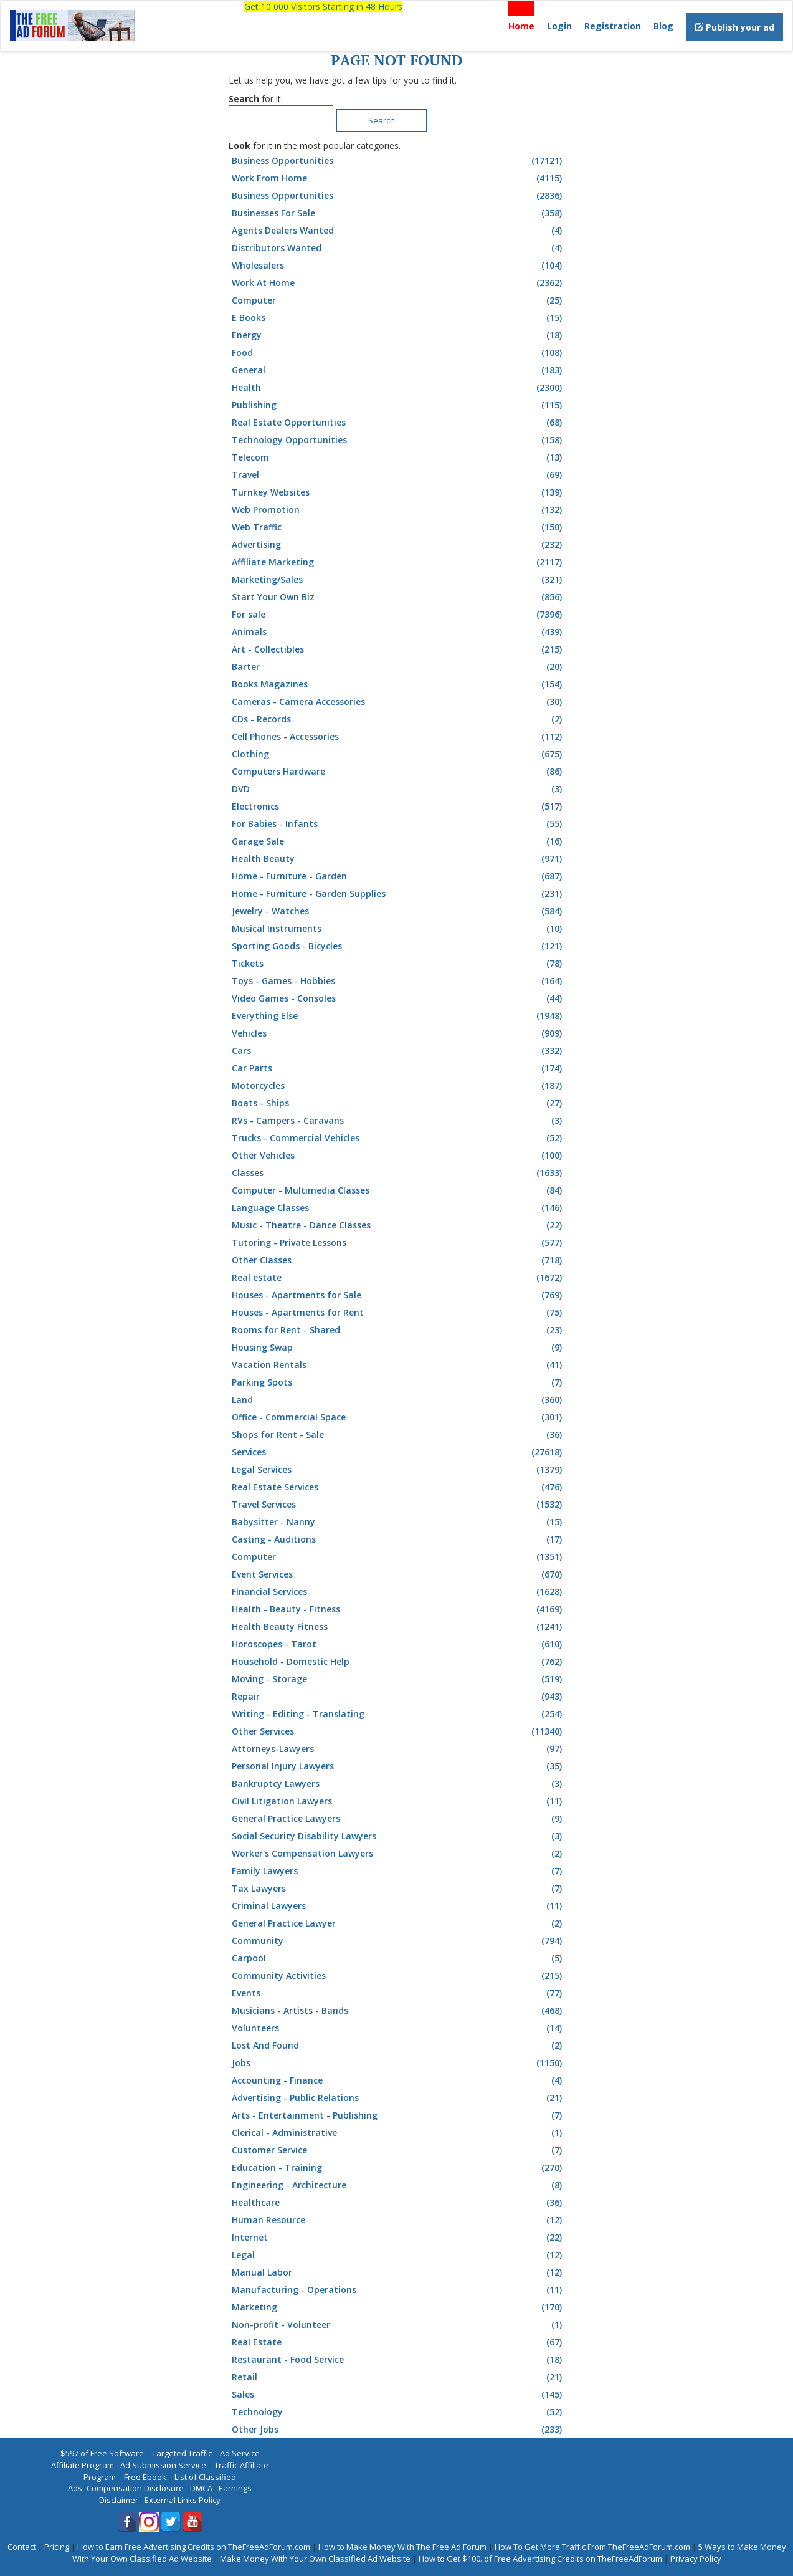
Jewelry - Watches (398, 911)
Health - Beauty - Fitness (398, 1609)
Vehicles (398, 1033)
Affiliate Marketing (398, 562)
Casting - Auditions (398, 1539)
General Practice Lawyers (398, 1818)
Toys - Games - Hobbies (398, 981)
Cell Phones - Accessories (398, 736)
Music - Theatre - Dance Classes (398, 1225)
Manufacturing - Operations (398, 2290)
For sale (398, 614)
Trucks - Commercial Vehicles (398, 1138)
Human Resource (398, 2220)
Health (398, 387)
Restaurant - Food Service (398, 2359)
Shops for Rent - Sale (398, 1435)
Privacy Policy (695, 2558)
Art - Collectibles (398, 649)
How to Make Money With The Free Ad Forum (402, 2546)
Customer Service (398, 2150)
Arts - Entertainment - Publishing (398, 2115)
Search (381, 120)
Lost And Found (398, 2045)
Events (398, 1993)
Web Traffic (398, 527)
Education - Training (398, 2167)
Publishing (398, 405)
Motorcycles (398, 1085)
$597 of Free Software (102, 2453)
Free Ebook (145, 2477)
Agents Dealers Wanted (398, 230)
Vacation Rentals (398, 1365)
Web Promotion (398, 510)
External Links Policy (183, 2500)
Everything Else (398, 1016)
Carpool (398, 1958)
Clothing (398, 754)
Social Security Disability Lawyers (398, 1836)
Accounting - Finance (398, 2080)
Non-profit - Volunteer (398, 2325)
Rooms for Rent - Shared (398, 1330)
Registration (612, 26)
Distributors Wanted (398, 248)
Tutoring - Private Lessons (398, 1243)
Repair (398, 1696)
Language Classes (398, 1208)
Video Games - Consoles (398, 998)
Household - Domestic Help (398, 1661)
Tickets (398, 963)
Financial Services (398, 1592)
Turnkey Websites (398, 492)
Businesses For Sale (398, 213)
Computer (398, 300)
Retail (398, 2377)
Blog (663, 26)
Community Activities (398, 1976)
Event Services (398, 1574)
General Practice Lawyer (398, 1923)
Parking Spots (398, 1382)
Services (398, 1452)
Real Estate (398, 2342)
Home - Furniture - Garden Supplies (398, 894)
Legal (398, 2255)
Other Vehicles (398, 1155)
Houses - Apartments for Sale (398, 1295)
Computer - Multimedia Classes (398, 1190)
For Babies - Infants (398, 824)
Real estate (398, 1277)
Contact (21, 2546)
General (398, 370)
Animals (398, 632)
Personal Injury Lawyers (398, 1766)
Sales (398, 2394)
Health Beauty (398, 859)
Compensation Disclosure (135, 2488)
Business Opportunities (398, 161)
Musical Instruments (398, 928)
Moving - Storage (398, 1679)
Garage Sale (398, 841)
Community (398, 1941)
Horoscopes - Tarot (398, 1644)
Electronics (398, 806)
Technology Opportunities (398, 440)
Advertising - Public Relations (398, 2098)
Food (398, 353)
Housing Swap (398, 1347)
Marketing (398, 2307)
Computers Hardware (398, 771)
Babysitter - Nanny (398, 1522)
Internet (398, 2237)
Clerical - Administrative (398, 2133)
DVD (398, 789)
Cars (398, 1051)
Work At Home (398, 283)
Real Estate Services (398, 1487)
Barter (398, 667)
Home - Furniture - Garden (398, 876)
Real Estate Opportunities (398, 422)
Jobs (398, 2063)
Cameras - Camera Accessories (398, 702)
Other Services (398, 1731)
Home (521, 26)
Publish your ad (734, 27)
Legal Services (398, 1469)
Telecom (398, 457)
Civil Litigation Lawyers (398, 1801)
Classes (398, 1173)
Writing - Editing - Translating (398, 1714)
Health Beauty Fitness (398, 1626)
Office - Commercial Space (398, 1417)
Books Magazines (398, 684)
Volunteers (398, 2028)
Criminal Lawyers (398, 1906)
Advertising (398, 544)
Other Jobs (398, 2429)
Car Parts (398, 1068)
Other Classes (398, 1260)
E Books (398, 318)
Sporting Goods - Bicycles (398, 946)
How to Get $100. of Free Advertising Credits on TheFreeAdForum (540, 2558)
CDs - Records (398, 719)
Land (398, 1400)
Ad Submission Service (163, 2465)
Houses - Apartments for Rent (398, 1312)
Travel (398, 475)
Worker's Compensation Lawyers (398, 1853)
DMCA (201, 2488)
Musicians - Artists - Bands (398, 2010)
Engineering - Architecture (398, 2185)
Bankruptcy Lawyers (398, 1784)
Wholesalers (398, 265)
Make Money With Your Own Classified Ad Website (315, 2558)
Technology (398, 2412)
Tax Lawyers (398, 1888)
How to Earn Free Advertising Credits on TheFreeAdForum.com (193, 2546)
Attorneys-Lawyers (398, 1749)
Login (559, 26)
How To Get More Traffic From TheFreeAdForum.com (592, 2546)
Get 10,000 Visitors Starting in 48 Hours (323, 6)
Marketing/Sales (398, 579)
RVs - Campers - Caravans (398, 1120)
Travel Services (398, 1504)
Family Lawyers (398, 1871)
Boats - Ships (398, 1103)
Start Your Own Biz (398, 597)
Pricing (56, 2546)
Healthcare (398, 2202)
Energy (398, 335)
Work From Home (398, 178)
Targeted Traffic (182, 2453)
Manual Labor (398, 2272)
